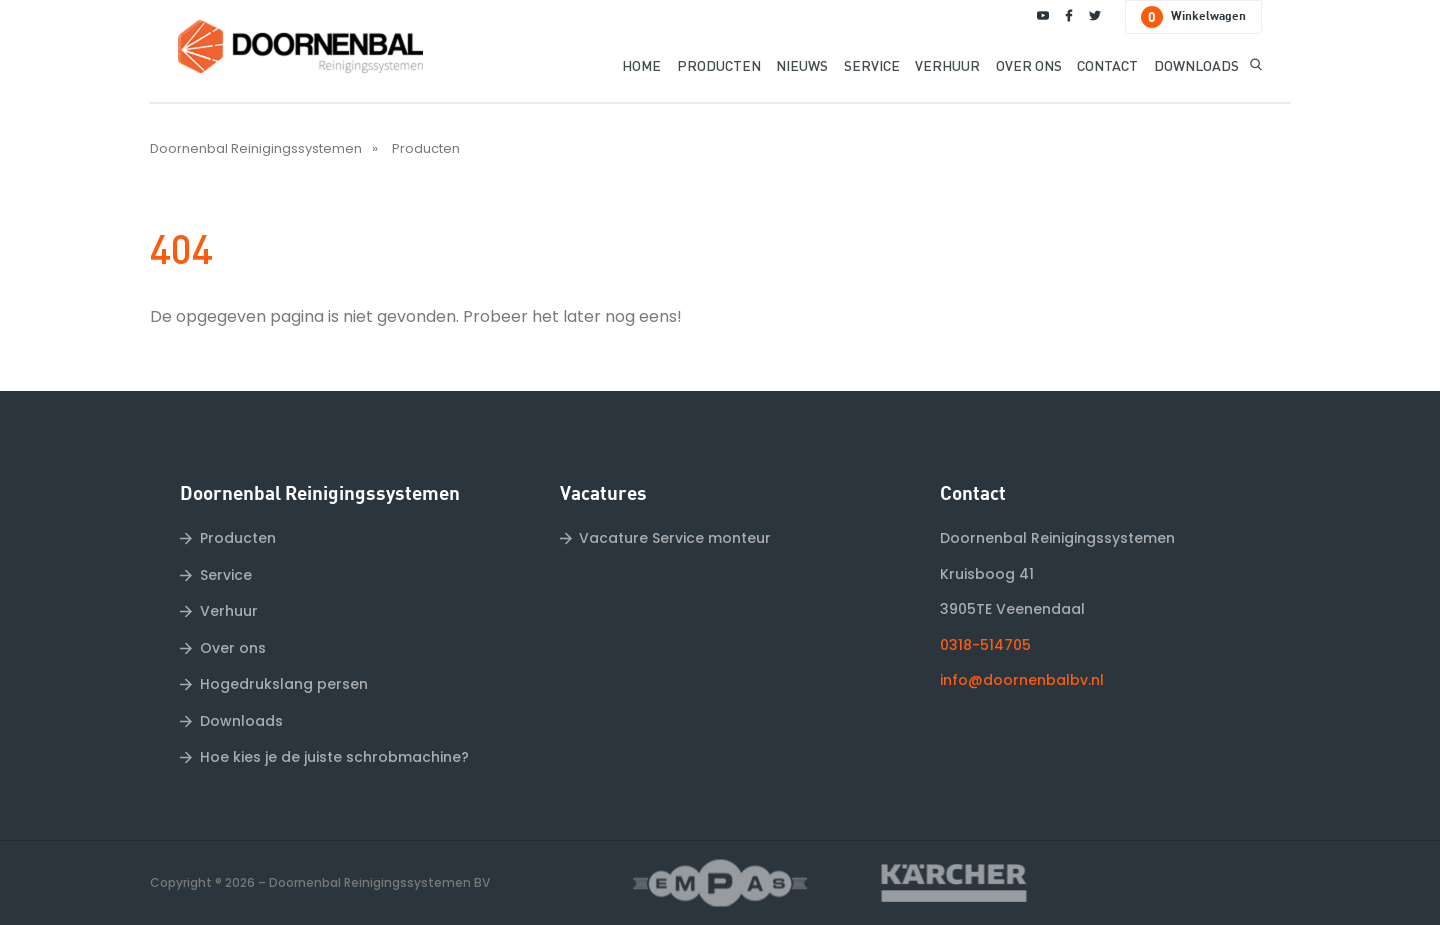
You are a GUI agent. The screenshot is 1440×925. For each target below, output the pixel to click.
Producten (426, 148)
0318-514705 (985, 645)
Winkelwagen (1193, 17)
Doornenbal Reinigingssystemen (256, 148)
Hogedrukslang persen (284, 684)
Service (226, 575)
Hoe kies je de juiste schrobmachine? (334, 757)
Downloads (241, 721)
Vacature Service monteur (675, 538)
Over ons (233, 648)
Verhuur (229, 611)
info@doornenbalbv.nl (1022, 680)
